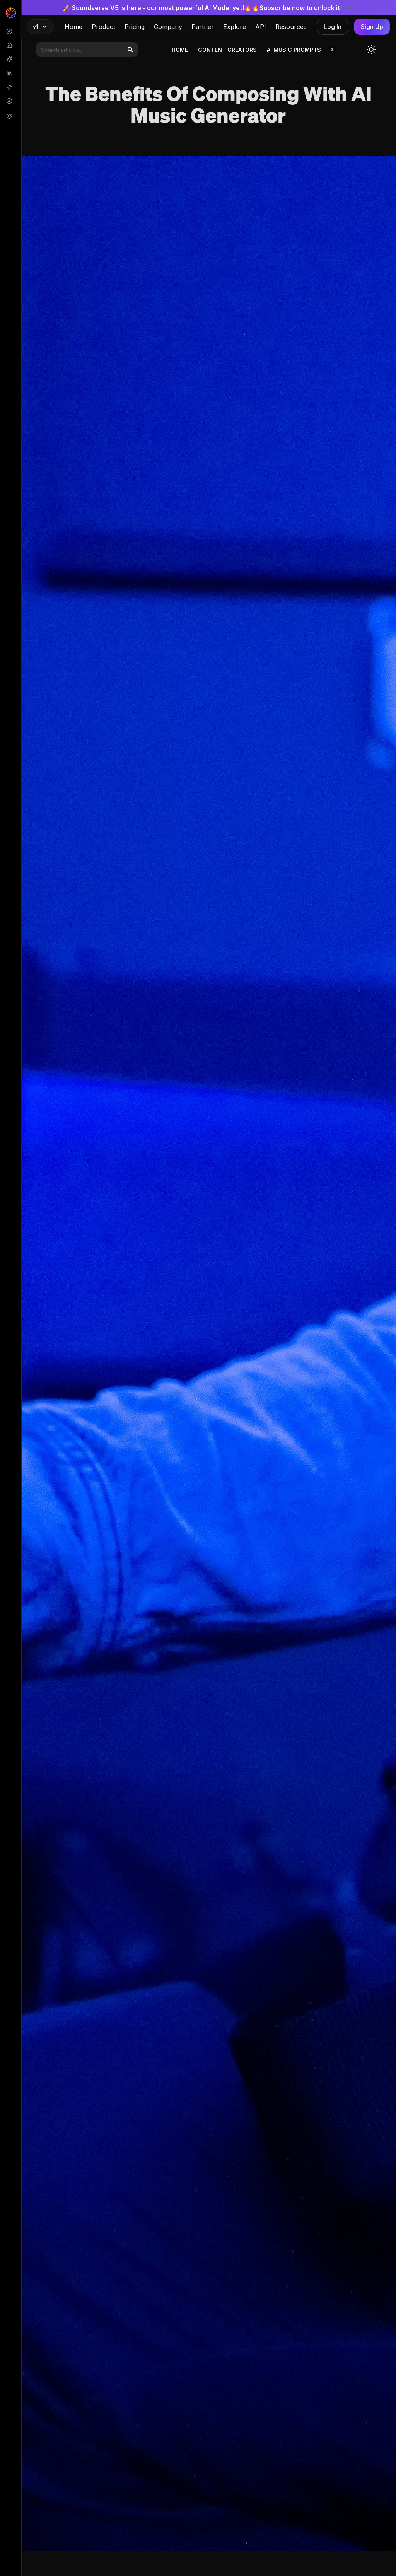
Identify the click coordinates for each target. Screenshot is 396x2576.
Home (73, 27)
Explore (234, 27)
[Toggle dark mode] (371, 49)
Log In (332, 27)
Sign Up (372, 27)
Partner (202, 27)
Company (168, 27)
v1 (40, 26)
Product (103, 27)
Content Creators (227, 49)
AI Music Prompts (294, 49)
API (260, 27)
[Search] (130, 49)
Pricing (135, 27)
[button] (332, 49)
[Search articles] (87, 49)
